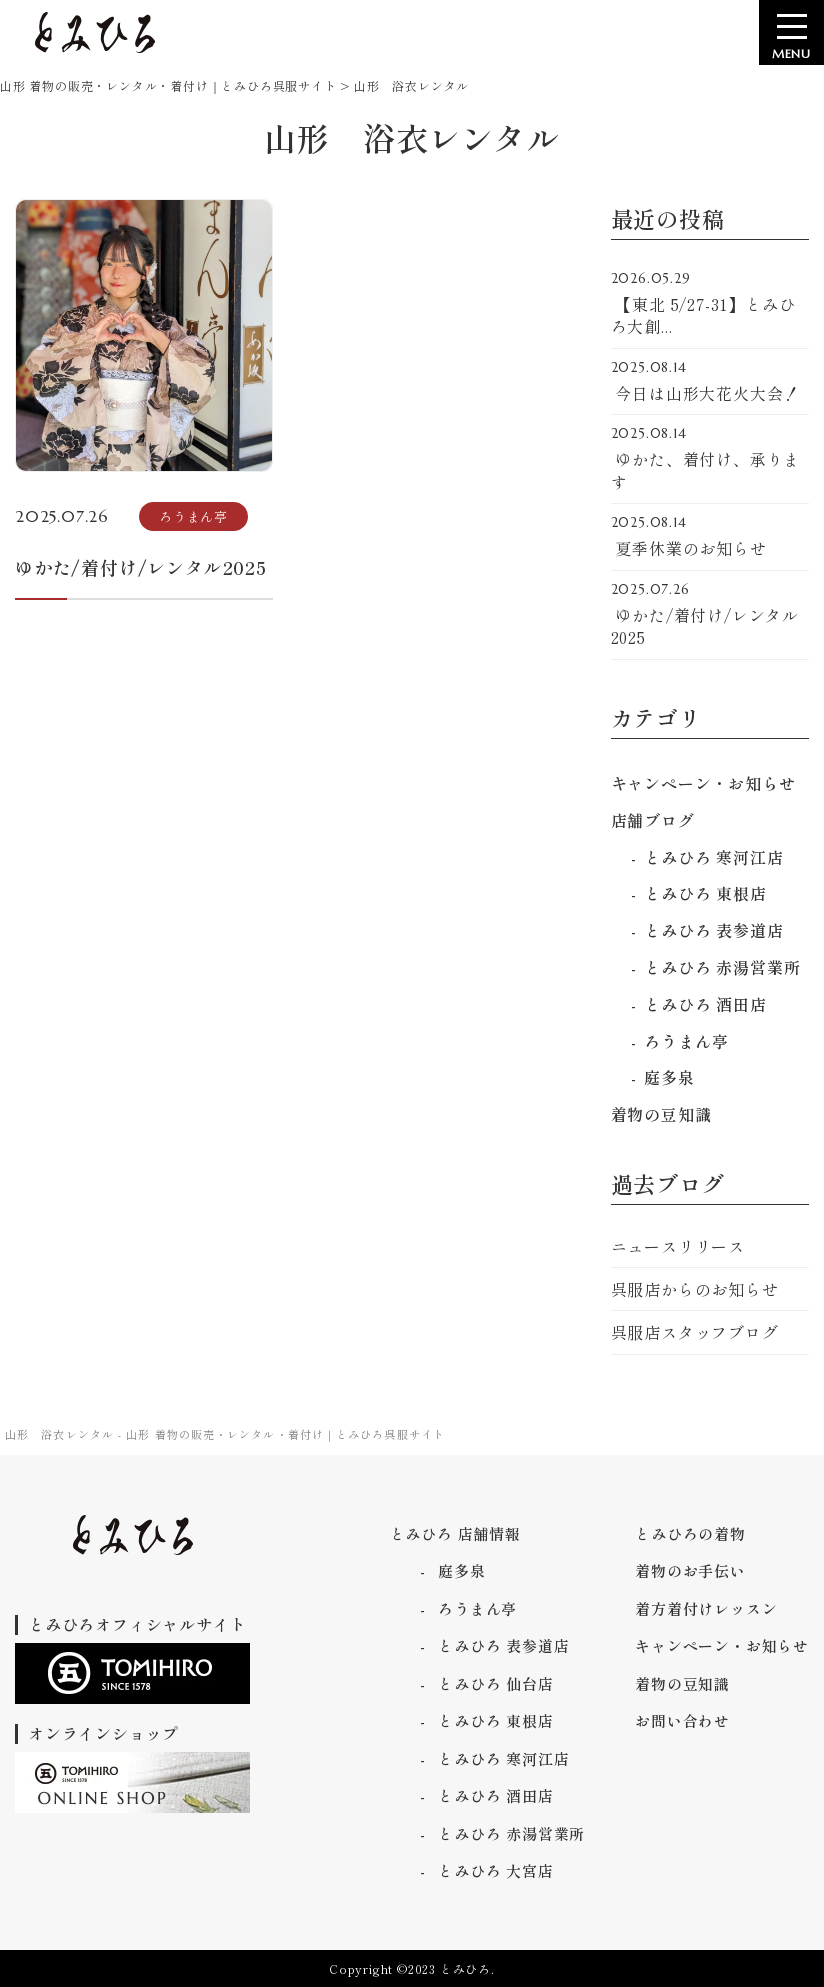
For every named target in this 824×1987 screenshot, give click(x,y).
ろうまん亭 (686, 1041)
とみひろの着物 (690, 1533)
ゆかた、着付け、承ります (710, 459)
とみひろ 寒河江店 (713, 857)
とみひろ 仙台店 (495, 1683)
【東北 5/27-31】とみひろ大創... (710, 304)
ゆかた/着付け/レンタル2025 (710, 615)
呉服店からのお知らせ (695, 1289)
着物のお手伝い (690, 1570)
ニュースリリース (678, 1246)
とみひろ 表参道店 (713, 930)
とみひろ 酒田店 (705, 1004)
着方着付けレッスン (706, 1608)
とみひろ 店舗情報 (455, 1533)
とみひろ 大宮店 (495, 1870)
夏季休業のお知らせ (710, 537)
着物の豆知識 (661, 1114)
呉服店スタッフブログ (695, 1332)
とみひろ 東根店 (705, 893)
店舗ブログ (653, 820)
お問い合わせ (682, 1720)
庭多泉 (669, 1077)
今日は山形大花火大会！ (710, 382)
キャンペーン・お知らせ (703, 783)
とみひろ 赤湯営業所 (722, 967)
